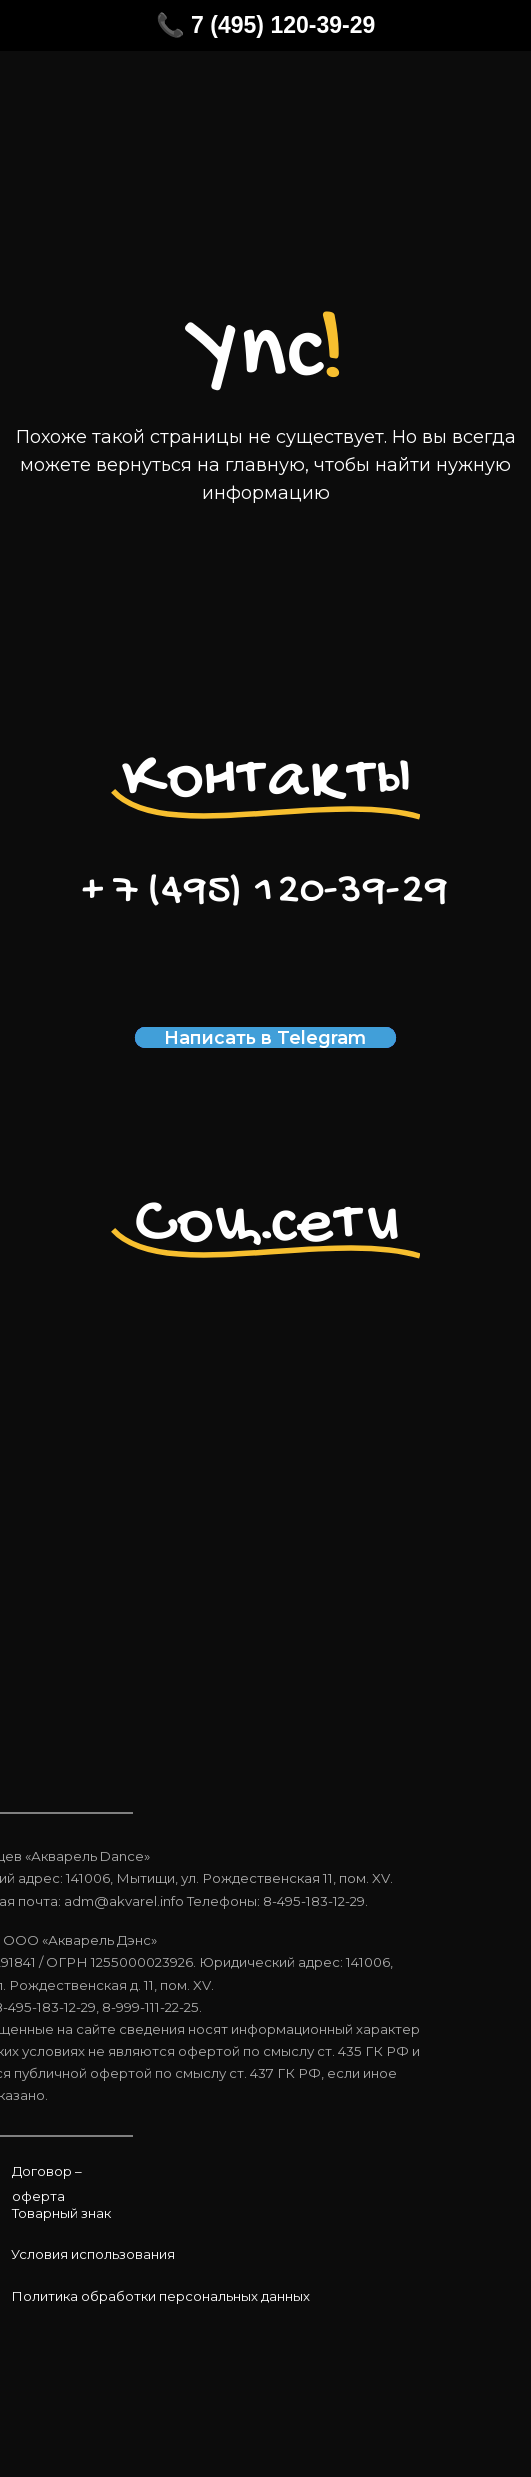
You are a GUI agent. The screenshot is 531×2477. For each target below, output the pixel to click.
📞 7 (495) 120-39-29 (266, 25)
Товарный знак (61, 2213)
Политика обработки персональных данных (160, 2296)
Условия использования (93, 2254)
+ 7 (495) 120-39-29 (265, 892)
